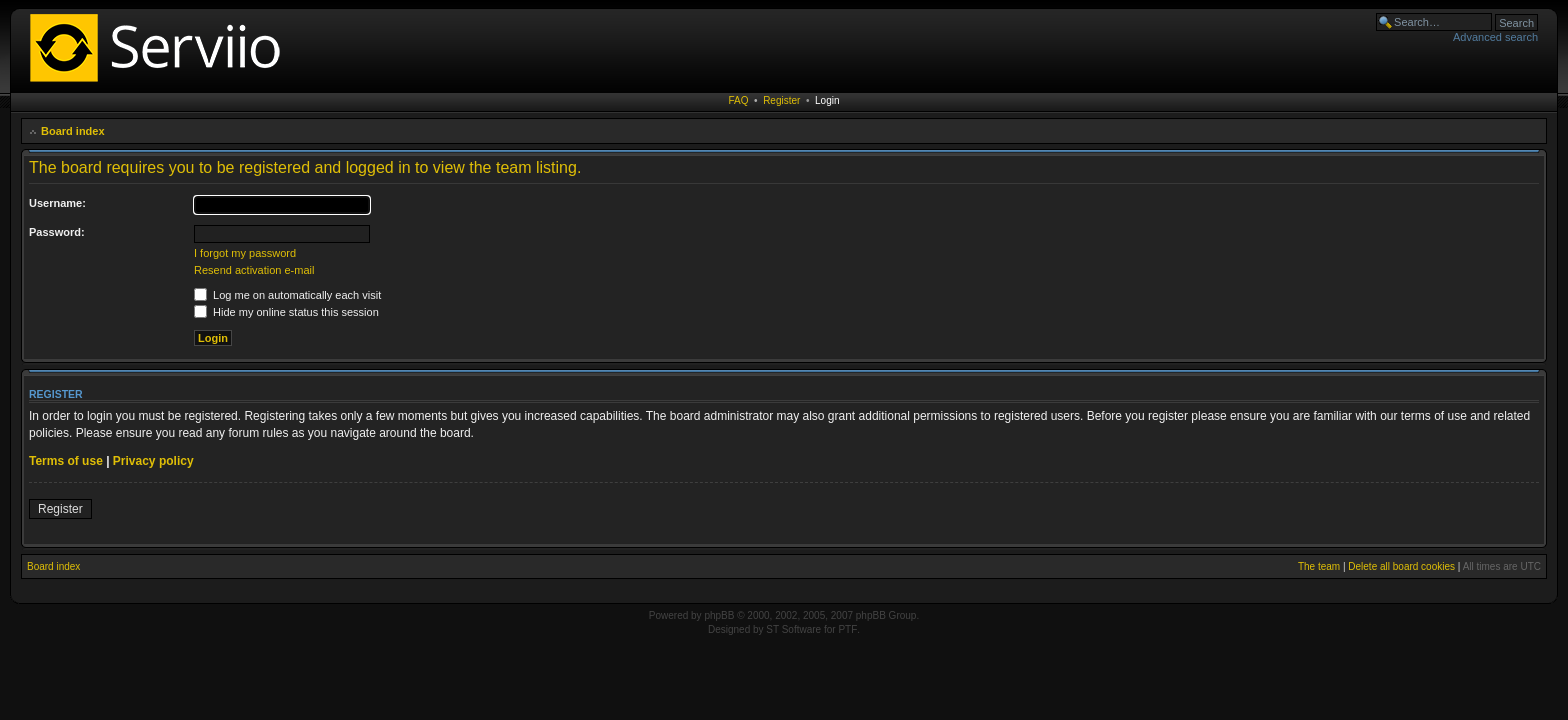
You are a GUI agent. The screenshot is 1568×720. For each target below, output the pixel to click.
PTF (847, 629)
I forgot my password (245, 253)
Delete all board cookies (1401, 566)
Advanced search (1495, 37)
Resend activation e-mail (254, 270)
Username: (57, 203)
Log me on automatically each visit (287, 295)
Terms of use (66, 461)
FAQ (739, 100)
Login (827, 100)
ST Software (793, 629)
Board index (73, 131)
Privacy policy (153, 461)
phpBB (719, 615)
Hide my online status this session (286, 312)
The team (1319, 566)
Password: (57, 232)
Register (781, 100)
